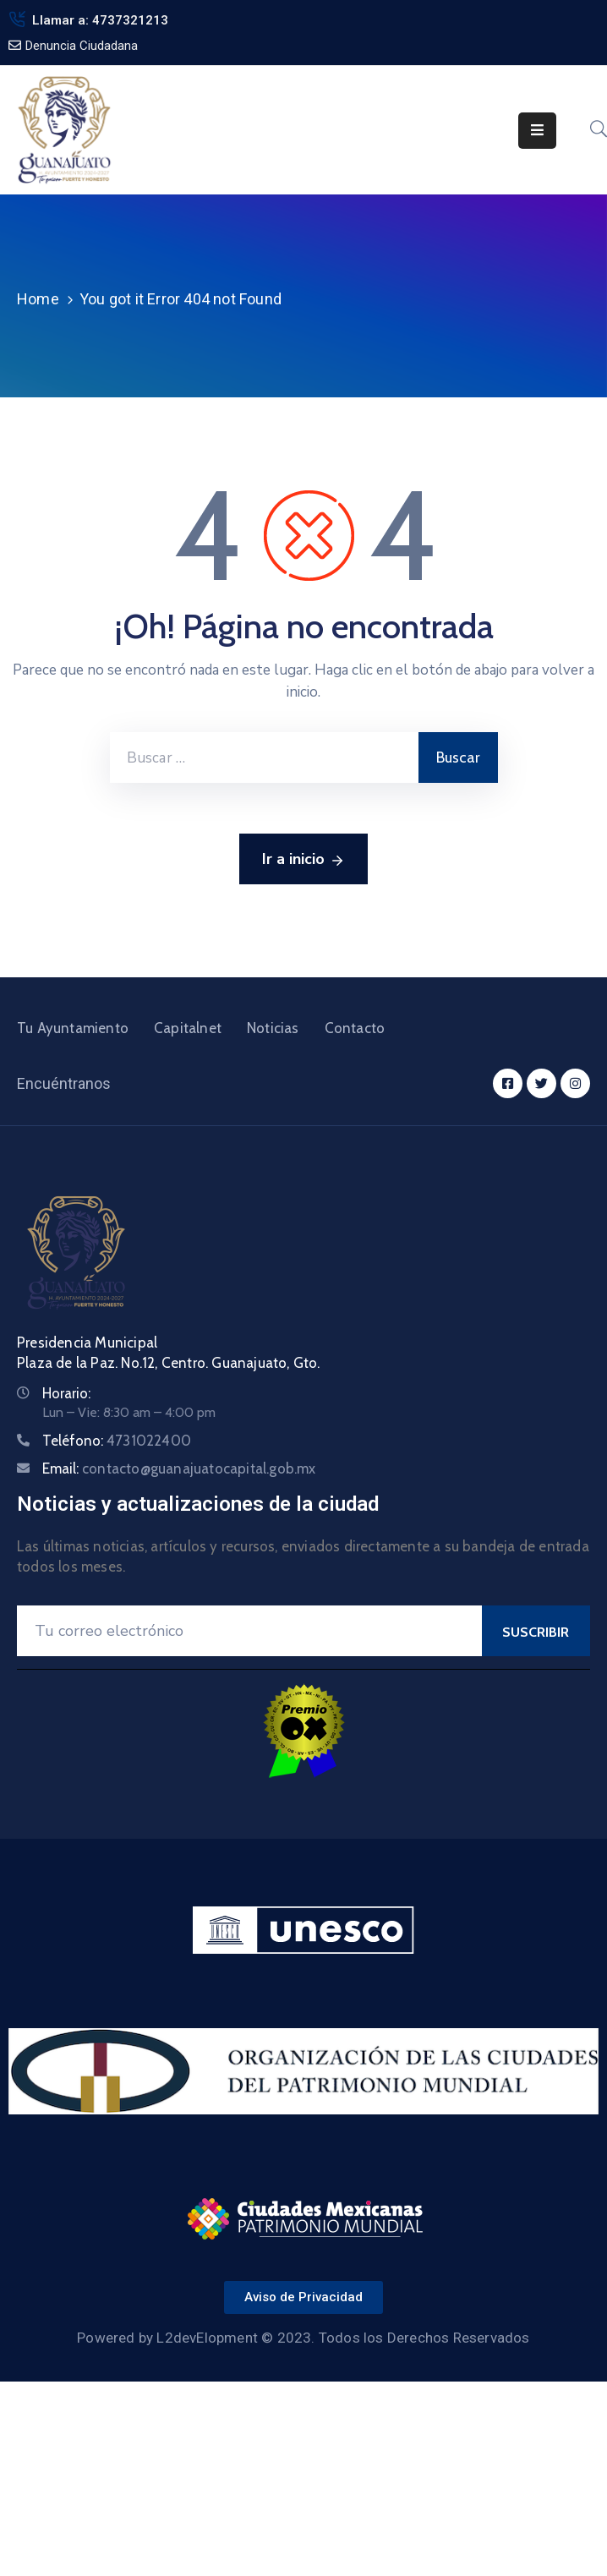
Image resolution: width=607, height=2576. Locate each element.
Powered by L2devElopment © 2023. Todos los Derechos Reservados (303, 2337)
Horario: (66, 1393)
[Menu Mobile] (537, 130)
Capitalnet (187, 1028)
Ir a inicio (303, 860)
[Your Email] (249, 1630)
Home (38, 299)
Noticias (273, 1028)
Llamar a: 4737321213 (100, 20)
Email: (179, 1468)
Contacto (355, 1028)
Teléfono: (116, 1440)
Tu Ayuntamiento (73, 1028)
